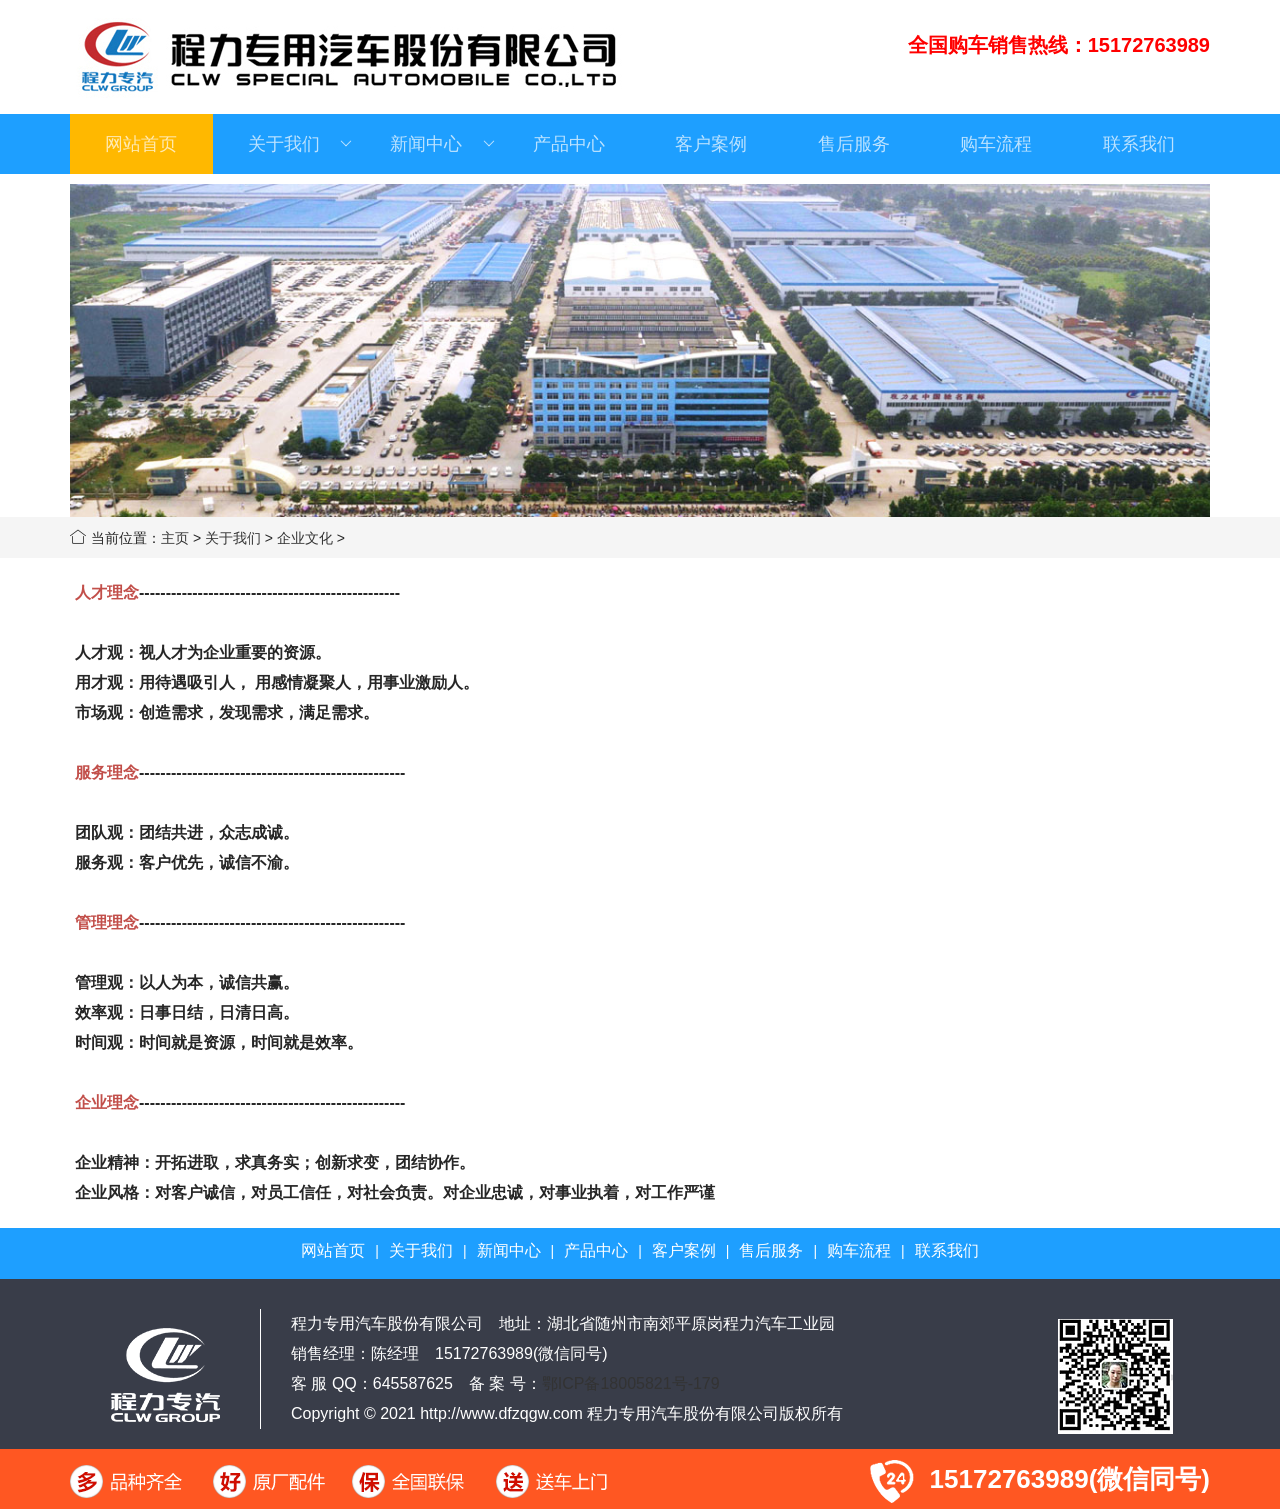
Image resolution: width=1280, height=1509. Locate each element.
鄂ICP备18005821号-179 (631, 1383)
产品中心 (569, 144)
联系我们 (1139, 144)
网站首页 (141, 144)
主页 (175, 538)
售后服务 (854, 144)
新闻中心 (442, 144)
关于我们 (300, 144)
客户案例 (711, 144)
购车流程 (996, 144)
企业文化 (305, 538)
